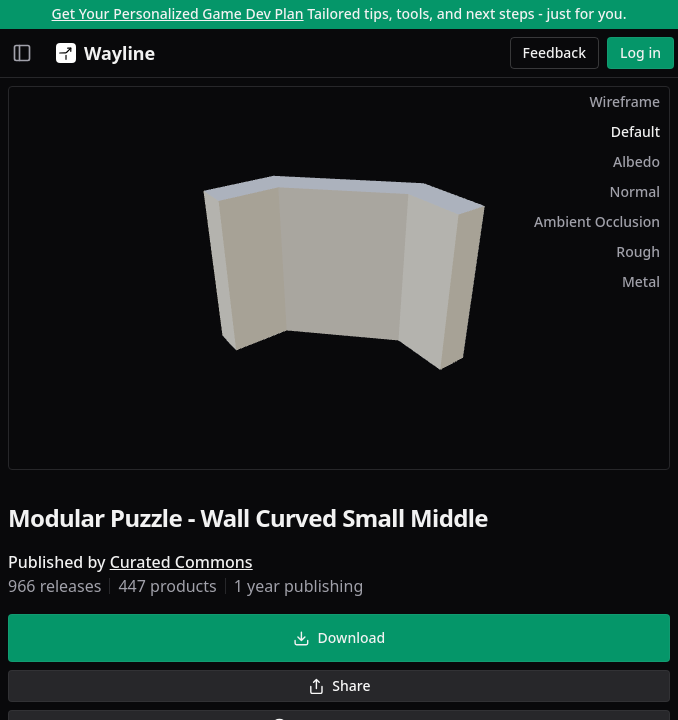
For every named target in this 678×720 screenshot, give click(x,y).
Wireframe (624, 101)
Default (635, 131)
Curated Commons (181, 562)
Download (339, 637)
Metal (641, 281)
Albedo (636, 161)
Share (339, 685)
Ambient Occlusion (597, 221)
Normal (635, 191)
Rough (638, 251)
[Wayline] (101, 53)
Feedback (555, 52)
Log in (640, 52)
